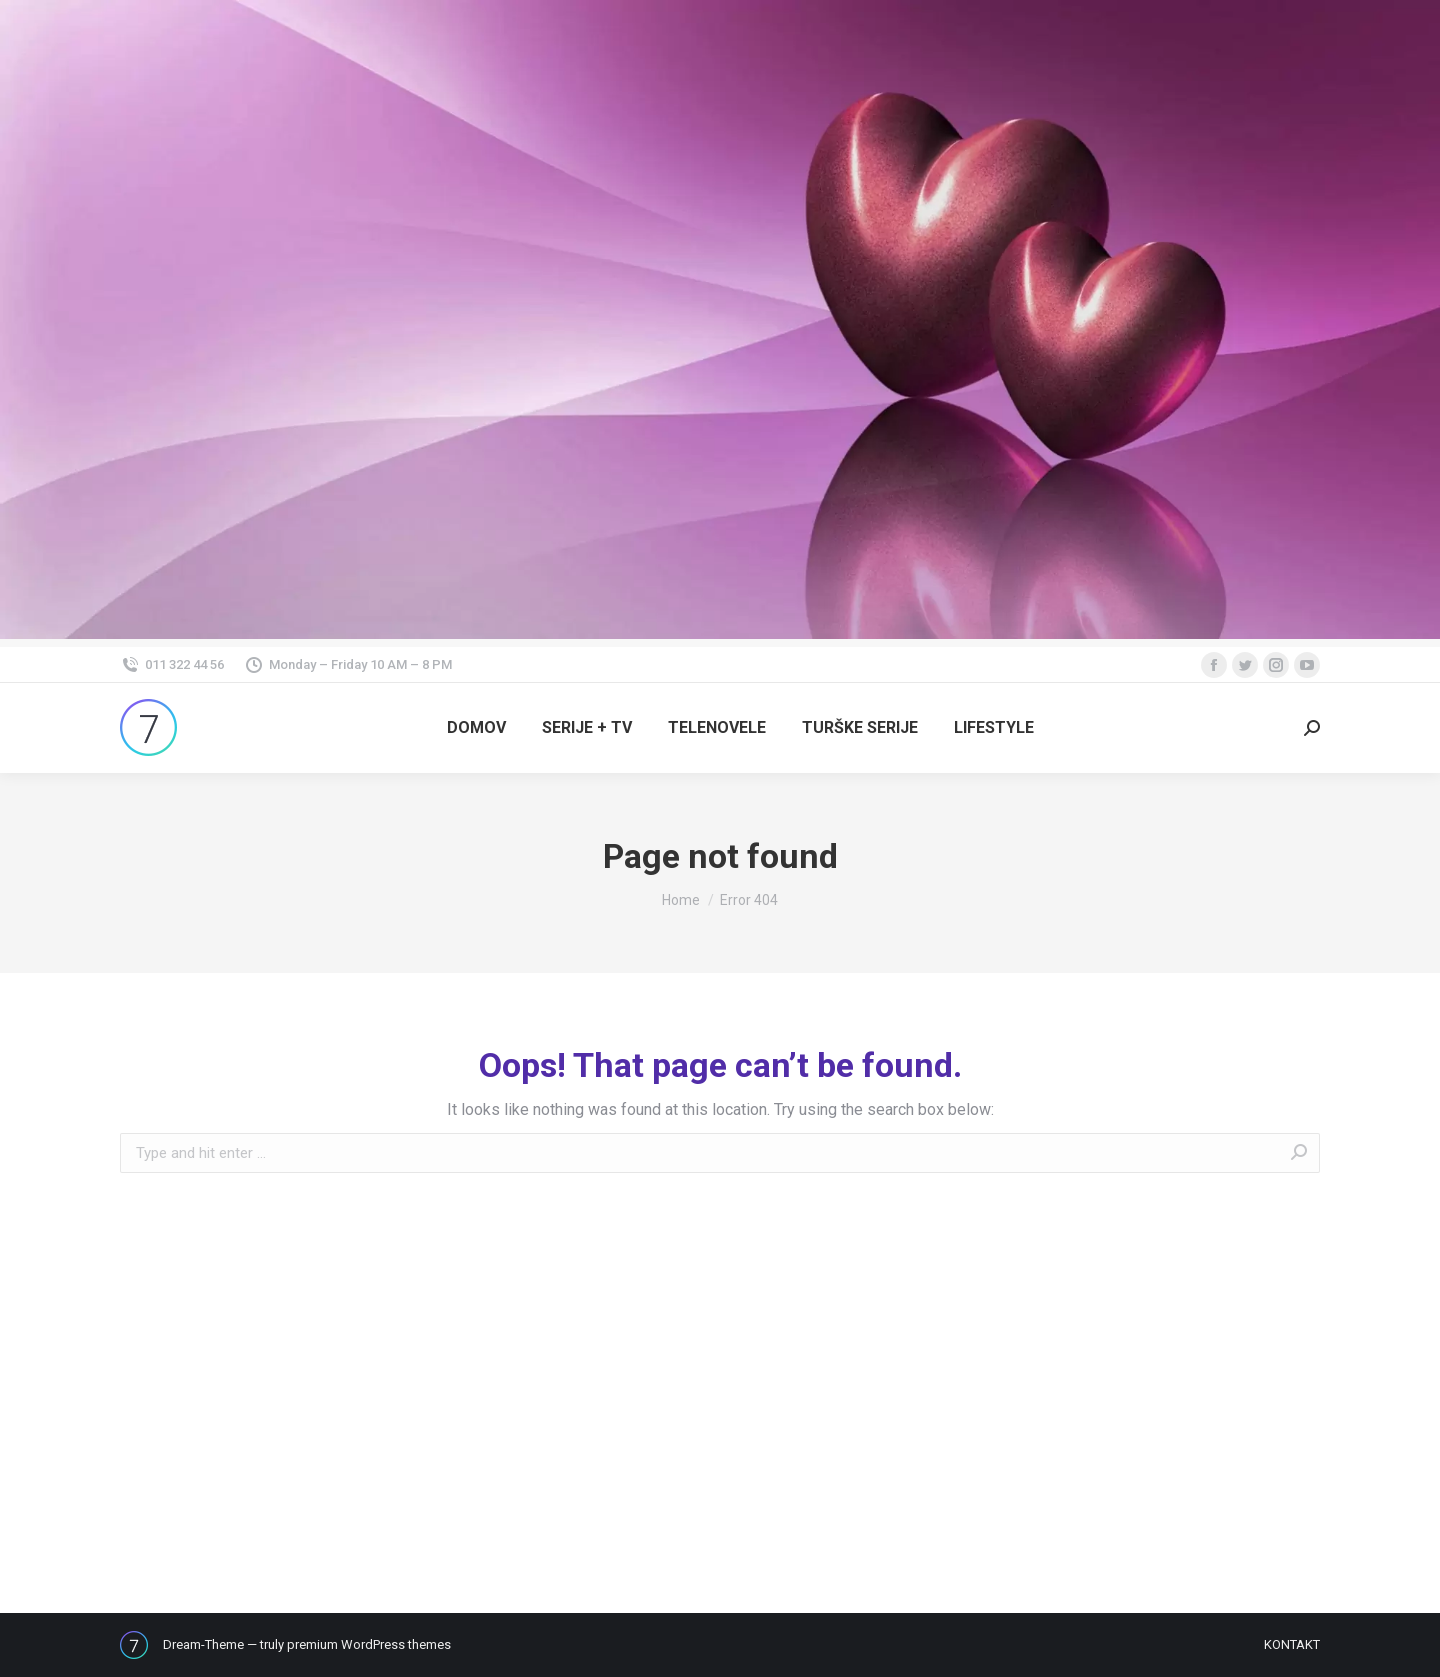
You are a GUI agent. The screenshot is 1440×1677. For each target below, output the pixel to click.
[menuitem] (476, 728)
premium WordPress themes (369, 1644)
